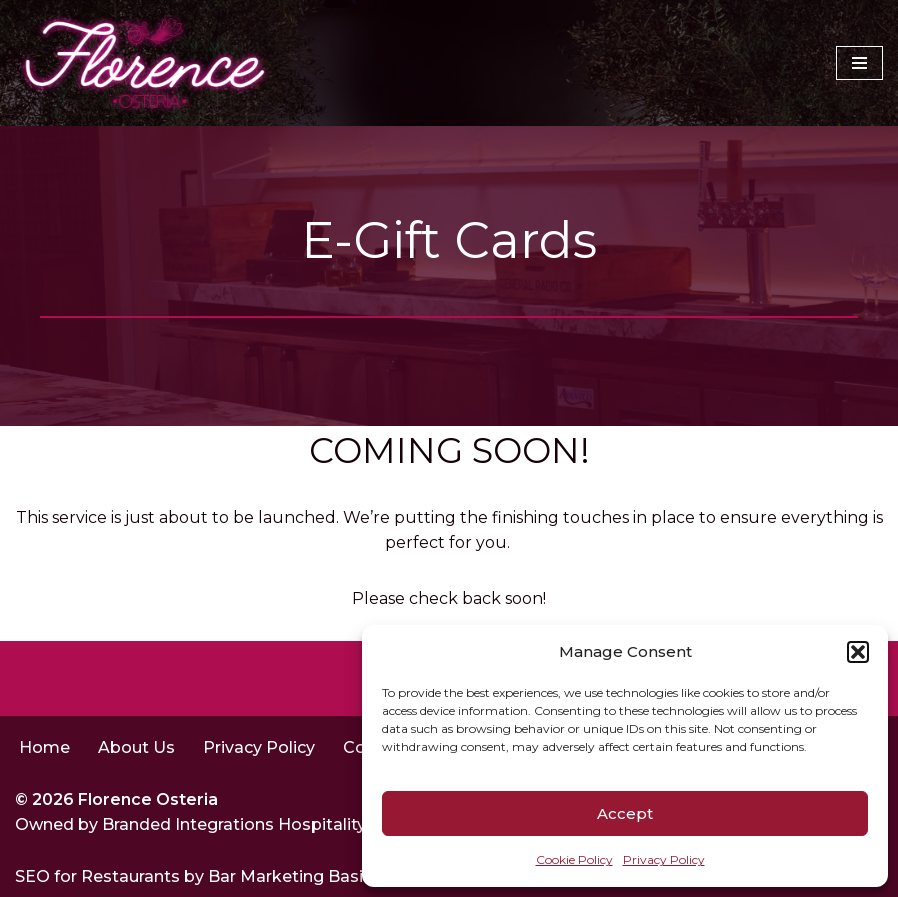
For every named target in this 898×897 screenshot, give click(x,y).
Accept (625, 813)
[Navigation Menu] (859, 63)
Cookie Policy (574, 859)
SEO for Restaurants (99, 876)
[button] (858, 652)
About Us (136, 747)
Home (44, 747)
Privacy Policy (664, 859)
